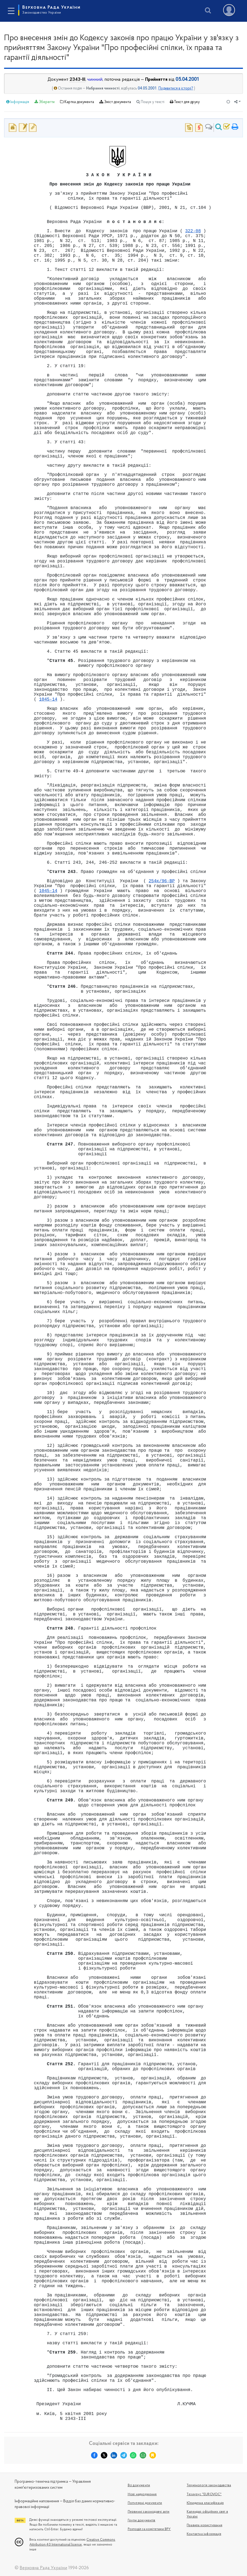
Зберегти (45, 102)
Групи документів (141, 2520)
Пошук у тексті (150, 102)
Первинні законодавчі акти (149, 2511)
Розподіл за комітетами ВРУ (149, 2529)
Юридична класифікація (205, 2503)
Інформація (17, 102)
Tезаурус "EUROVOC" (204, 2494)
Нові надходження (142, 2494)
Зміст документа (115, 102)
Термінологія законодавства (209, 2485)
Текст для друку (185, 102)
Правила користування (204, 2525)
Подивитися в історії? (175, 88)
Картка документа (77, 102)
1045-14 (48, 699)
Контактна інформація (204, 2534)
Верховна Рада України (51, 9)
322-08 (193, 231)
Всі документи (139, 2485)
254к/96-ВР (162, 881)
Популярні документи (145, 2503)
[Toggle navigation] (10, 10)
